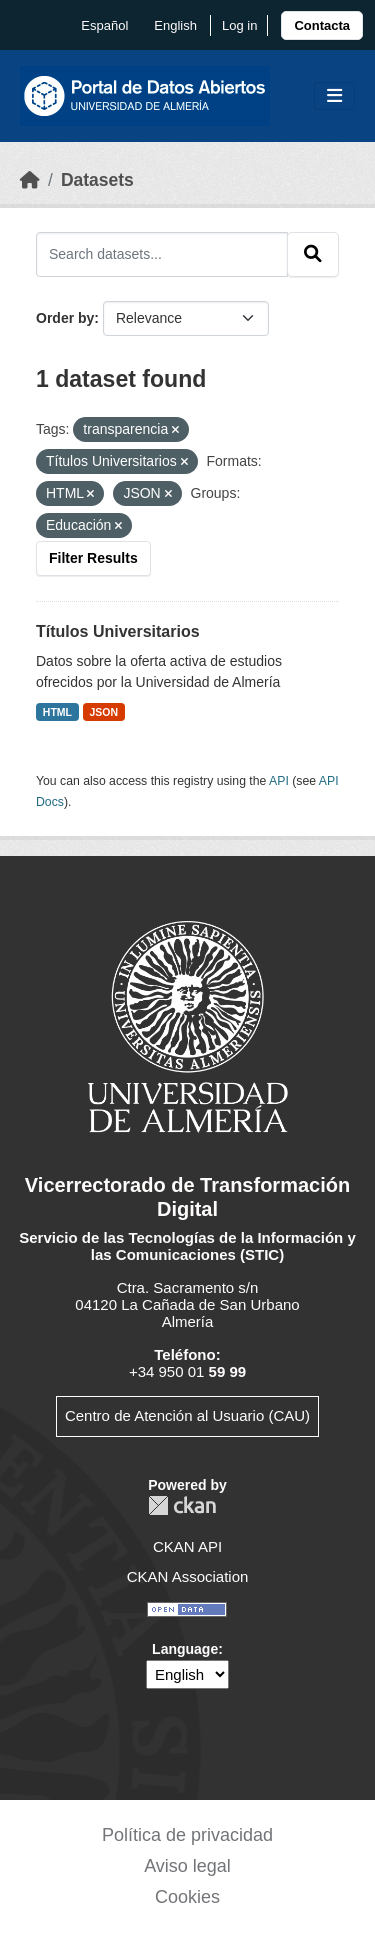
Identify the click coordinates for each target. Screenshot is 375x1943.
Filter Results (93, 558)
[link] (322, 25)
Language (185, 1649)
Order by (65, 318)
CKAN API (187, 1546)
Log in (239, 25)
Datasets (97, 180)
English (175, 25)
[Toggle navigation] (334, 96)
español (104, 25)
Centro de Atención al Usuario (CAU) (187, 1415)
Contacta (322, 25)
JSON (104, 712)
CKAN (182, 1505)
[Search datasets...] (162, 254)
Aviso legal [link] (187, 1866)
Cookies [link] (187, 1897)
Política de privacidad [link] (187, 1835)
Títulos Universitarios (118, 631)
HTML (57, 712)
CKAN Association (188, 1576)
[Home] (30, 180)
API (279, 781)
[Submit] (313, 254)
